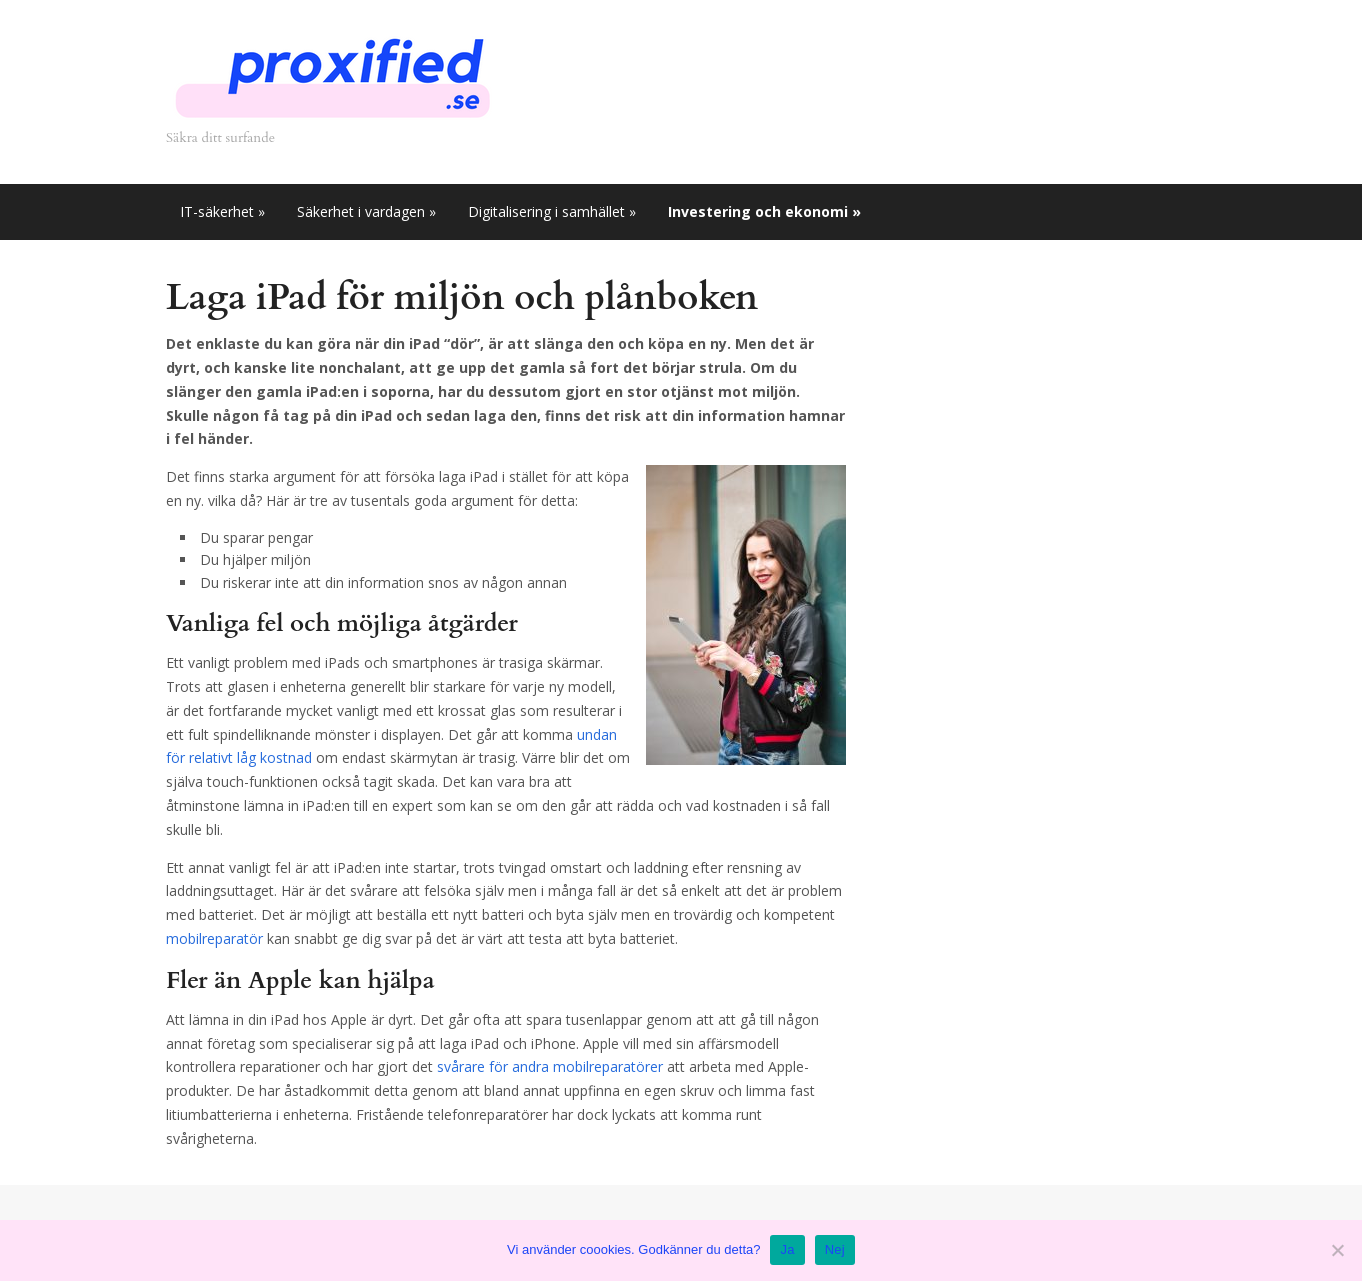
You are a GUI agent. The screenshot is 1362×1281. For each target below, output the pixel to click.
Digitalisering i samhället (552, 211)
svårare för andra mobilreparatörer (550, 1066)
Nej (835, 1249)
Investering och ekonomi (764, 211)
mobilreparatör (214, 938)
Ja (787, 1249)
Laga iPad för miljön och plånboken (462, 297)
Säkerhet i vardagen (366, 211)
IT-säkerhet (222, 211)
